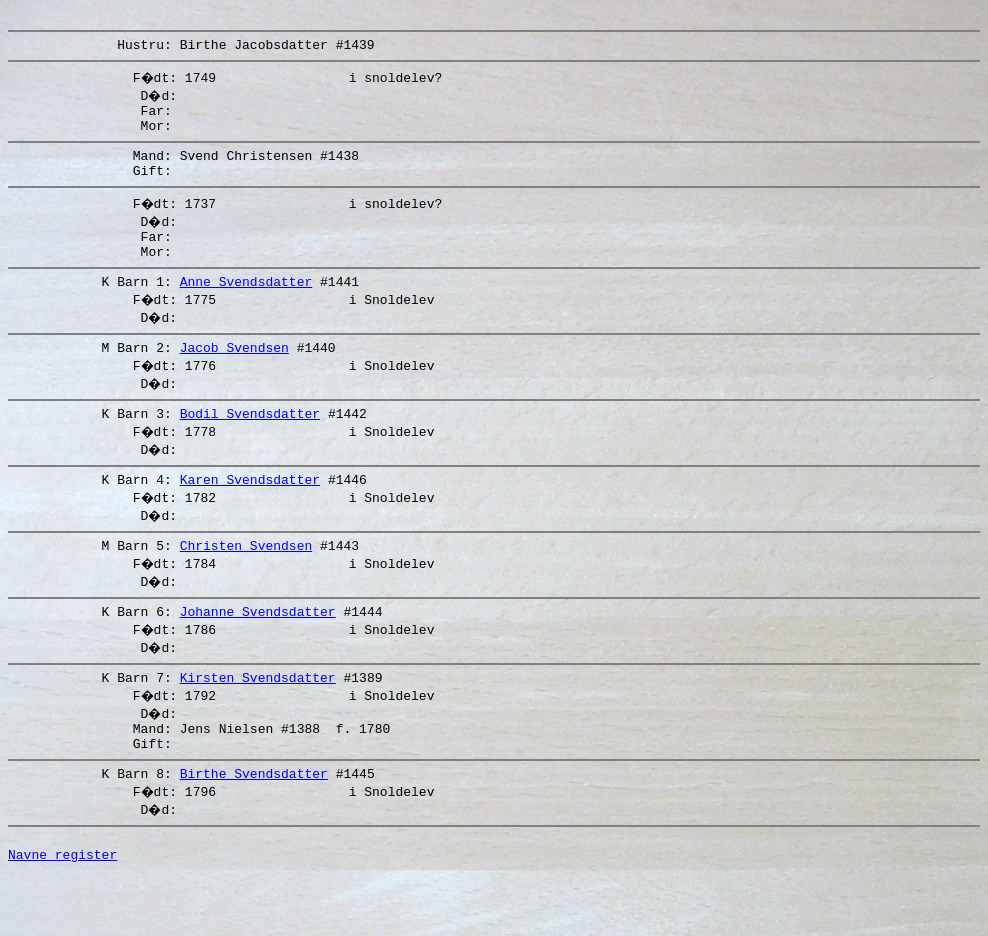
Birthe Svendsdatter (254, 827)
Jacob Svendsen (234, 377)
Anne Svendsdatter (246, 308)
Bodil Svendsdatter (250, 446)
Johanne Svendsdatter (258, 653)
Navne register (62, 914)
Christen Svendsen (246, 584)
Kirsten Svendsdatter (258, 722)
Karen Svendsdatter (250, 515)
